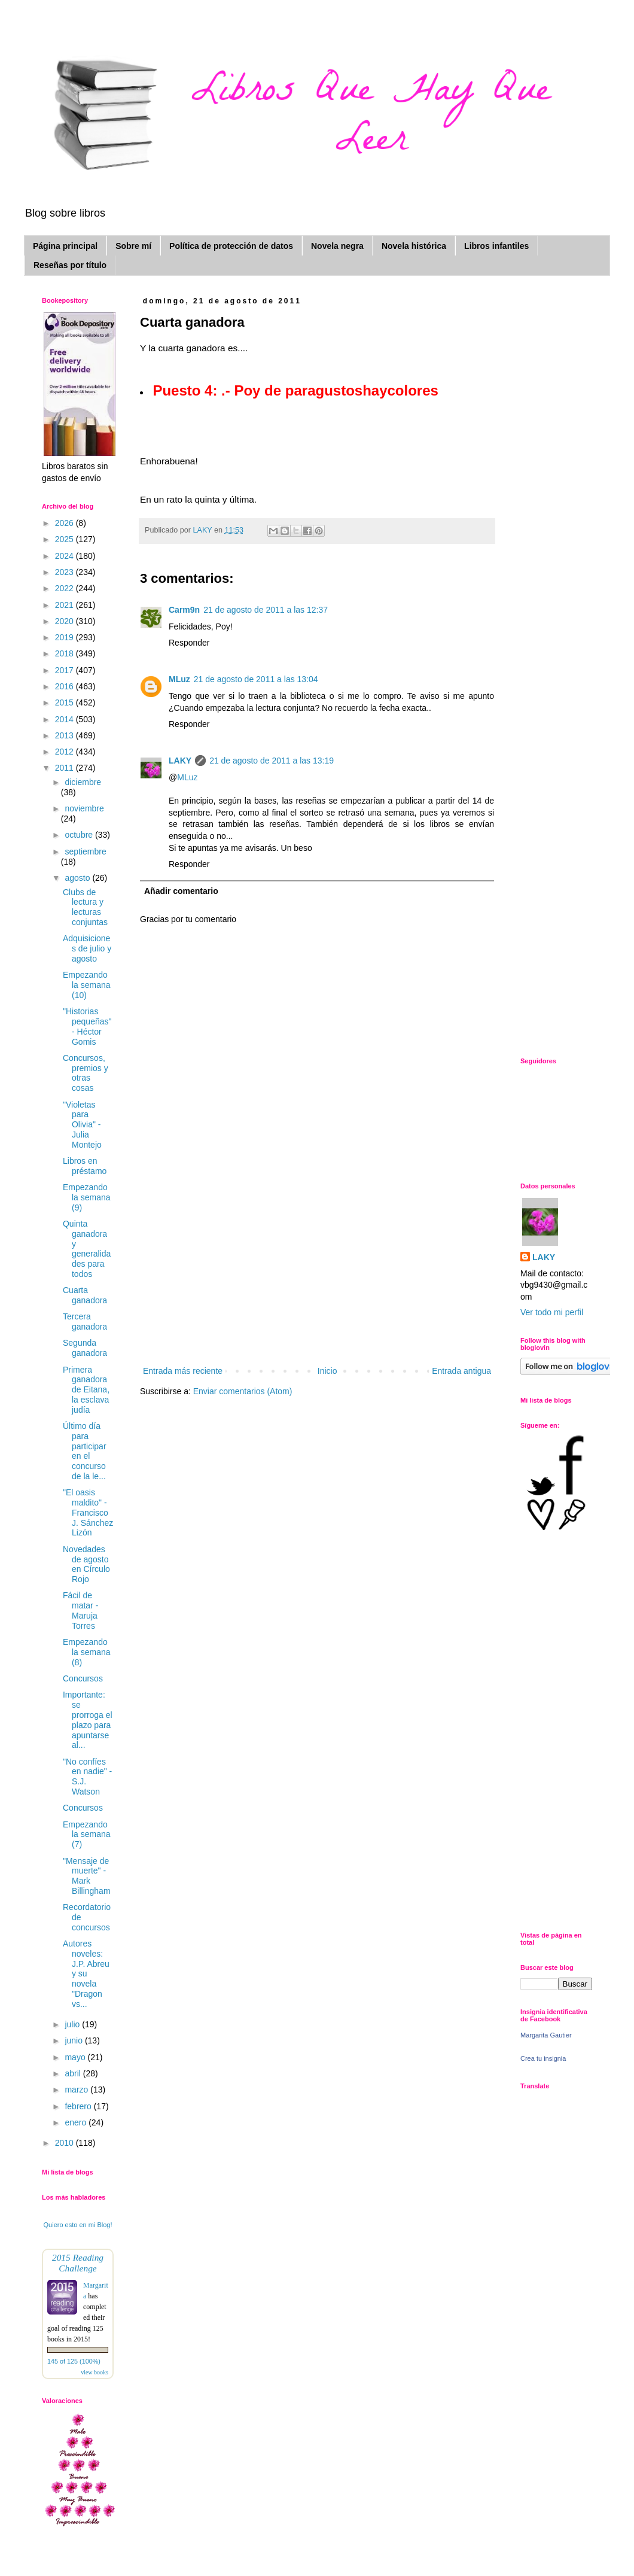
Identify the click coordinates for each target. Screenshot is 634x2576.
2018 (65, 653)
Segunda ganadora (85, 1348)
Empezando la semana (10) (87, 985)
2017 (65, 670)
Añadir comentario (181, 891)
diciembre (83, 782)
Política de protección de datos (231, 246)
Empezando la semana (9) (87, 1197)
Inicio (327, 1371)
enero (77, 2122)
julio (73, 2024)
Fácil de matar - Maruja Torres (80, 1610)
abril (74, 2073)
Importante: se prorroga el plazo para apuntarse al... (87, 1720)
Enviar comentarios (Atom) (242, 1391)
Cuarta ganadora (85, 1295)
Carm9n (184, 610)
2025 (65, 539)
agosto (78, 878)
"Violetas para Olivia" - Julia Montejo (82, 1124)
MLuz (179, 679)
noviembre (84, 808)
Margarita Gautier (546, 2035)
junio (74, 2040)
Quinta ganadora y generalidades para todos (87, 1249)
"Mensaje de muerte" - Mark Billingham (87, 1876)
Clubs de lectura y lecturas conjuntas (85, 907)
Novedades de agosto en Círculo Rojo (86, 1564)
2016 (65, 686)
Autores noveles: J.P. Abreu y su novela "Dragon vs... (86, 1974)
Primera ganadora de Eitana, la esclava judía (86, 1390)
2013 (65, 735)
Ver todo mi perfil (551, 1312)
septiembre (85, 851)
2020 (65, 621)
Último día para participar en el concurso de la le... (84, 1451)
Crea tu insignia (543, 2058)
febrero (79, 2106)
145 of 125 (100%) (73, 2361)
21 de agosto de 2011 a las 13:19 (271, 760)
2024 (65, 556)
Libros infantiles (496, 246)
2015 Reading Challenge (77, 2262)
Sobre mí (133, 246)
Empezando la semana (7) (87, 1835)
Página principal (65, 246)
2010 (65, 2143)
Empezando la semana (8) (87, 1652)
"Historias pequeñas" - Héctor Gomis (87, 1026)
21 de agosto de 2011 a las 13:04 (256, 679)
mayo (76, 2057)
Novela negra (337, 246)
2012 (65, 751)
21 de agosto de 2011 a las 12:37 (265, 610)
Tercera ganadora (85, 1321)
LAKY (180, 760)
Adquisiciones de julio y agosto (87, 948)
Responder (189, 642)
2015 (65, 702)
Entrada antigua (461, 1371)
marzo (77, 2089)
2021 (65, 605)
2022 (65, 588)
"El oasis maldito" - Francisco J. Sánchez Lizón (88, 1512)
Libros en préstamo (84, 1166)
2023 (65, 572)
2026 (65, 523)
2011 (65, 768)
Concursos (83, 1678)
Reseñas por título (69, 265)
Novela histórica (414, 246)
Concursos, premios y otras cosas (85, 1073)
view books (94, 2372)
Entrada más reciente (182, 1371)
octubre (80, 835)
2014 (65, 719)
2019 (65, 637)
